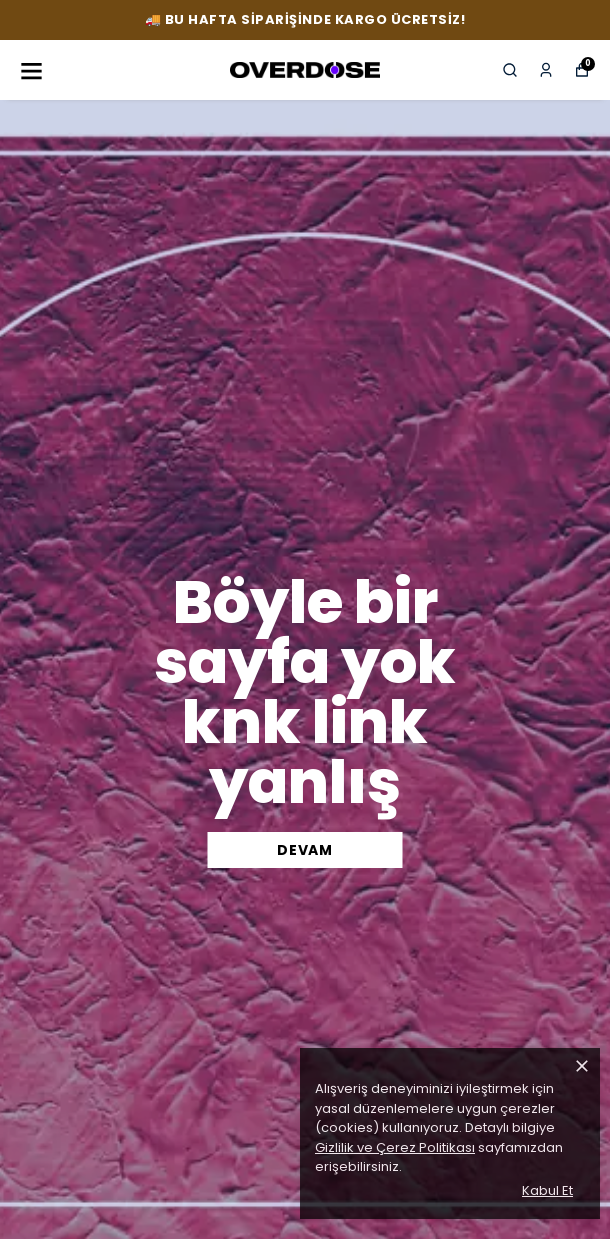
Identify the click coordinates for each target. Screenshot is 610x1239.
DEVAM (305, 850)
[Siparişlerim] (546, 70)
